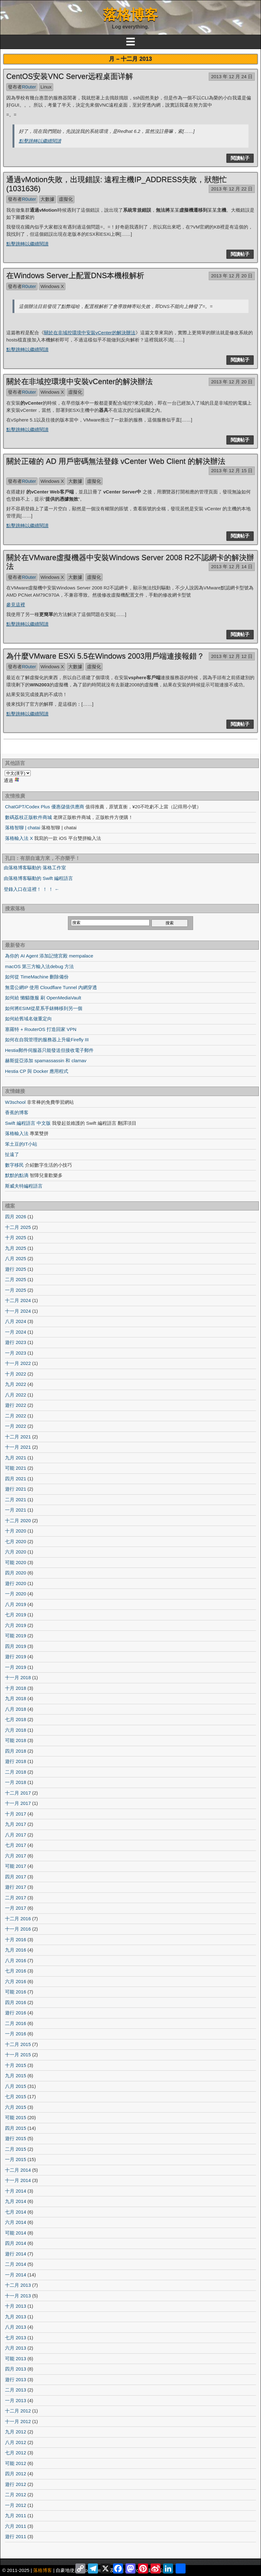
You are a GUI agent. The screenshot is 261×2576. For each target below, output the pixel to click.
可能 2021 (15, 1468)
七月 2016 (15, 1970)
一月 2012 (15, 2505)
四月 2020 (15, 1572)
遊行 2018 (15, 1761)
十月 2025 (15, 1237)
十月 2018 (15, 1688)
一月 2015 (15, 2159)
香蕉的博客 (16, 1112)
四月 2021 (15, 1478)
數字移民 (14, 1165)
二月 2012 (15, 2494)
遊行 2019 (15, 1656)
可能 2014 (15, 2232)
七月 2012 (15, 2452)
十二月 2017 (18, 1793)
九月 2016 (15, 1949)
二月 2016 (15, 2023)
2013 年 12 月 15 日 (232, 470)
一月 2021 (15, 1510)
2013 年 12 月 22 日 (232, 188)
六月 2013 (15, 2348)
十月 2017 (15, 1813)
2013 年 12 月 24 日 (232, 76)
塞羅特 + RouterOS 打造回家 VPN (40, 1029)
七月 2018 (15, 1719)
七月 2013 (15, 2337)
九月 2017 (15, 1824)
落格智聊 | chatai (22, 827)
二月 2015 (15, 2149)
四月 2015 (15, 2128)
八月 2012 (15, 2442)
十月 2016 (15, 1939)
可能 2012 (15, 2463)
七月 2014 (15, 2212)
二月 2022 (15, 1415)
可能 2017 (15, 1866)
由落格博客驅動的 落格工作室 (35, 867)
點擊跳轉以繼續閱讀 (40, 141)
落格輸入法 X (19, 838)
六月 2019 (15, 1625)
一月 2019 (15, 1667)
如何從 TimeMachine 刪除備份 (37, 976)
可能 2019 (15, 1635)
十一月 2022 (18, 1363)
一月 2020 (15, 1593)
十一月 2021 (18, 1447)
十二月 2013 (18, 2285)
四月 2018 (15, 1751)
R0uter (29, 86)
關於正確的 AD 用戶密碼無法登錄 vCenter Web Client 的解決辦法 (115, 461)
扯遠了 (12, 1154)
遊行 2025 (15, 1269)
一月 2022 (15, 1426)
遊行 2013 (15, 2379)
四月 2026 (15, 1216)
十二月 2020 (18, 1520)
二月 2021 (15, 1499)
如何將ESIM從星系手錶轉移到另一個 (43, 1008)
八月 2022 (15, 1394)
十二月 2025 (18, 1227)
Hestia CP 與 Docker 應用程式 (36, 1071)
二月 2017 (15, 1897)
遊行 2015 (15, 2138)
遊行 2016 (15, 2012)
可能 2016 (15, 1991)
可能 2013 (15, 2358)
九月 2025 (15, 1248)
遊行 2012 (15, 2484)
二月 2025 (15, 1279)
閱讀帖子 (240, 158)
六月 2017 (15, 1855)
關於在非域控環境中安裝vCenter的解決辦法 (90, 332)
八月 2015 (15, 2086)
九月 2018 (15, 1698)
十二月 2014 (18, 2170)
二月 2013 (15, 2389)
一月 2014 (15, 2274)
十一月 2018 (18, 1677)
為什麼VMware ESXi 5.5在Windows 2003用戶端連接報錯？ (105, 656)
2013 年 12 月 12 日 (232, 656)
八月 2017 (15, 1834)
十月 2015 (15, 2065)
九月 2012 (15, 2431)
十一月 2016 (18, 1929)
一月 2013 (15, 2400)
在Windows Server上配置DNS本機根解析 (75, 275)
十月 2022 (15, 1373)
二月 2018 (15, 1772)
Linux (46, 86)
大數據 (47, 199)
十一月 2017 (18, 1803)
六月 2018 (15, 1730)
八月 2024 (15, 1321)
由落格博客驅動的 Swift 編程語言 (38, 878)
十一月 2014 (18, 2180)
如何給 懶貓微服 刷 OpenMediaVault (43, 997)
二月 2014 (15, 2264)
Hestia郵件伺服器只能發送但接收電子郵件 (49, 1050)
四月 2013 (15, 2368)
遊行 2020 (15, 1583)
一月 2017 (15, 1908)
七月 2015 (15, 2096)
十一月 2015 (18, 2054)
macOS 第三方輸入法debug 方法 (39, 966)
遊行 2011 (15, 2536)
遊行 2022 (15, 1405)
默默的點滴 (16, 1175)
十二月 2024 (18, 1300)
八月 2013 (15, 2327)
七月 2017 (15, 1845)
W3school (15, 1102)
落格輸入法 (16, 1133)
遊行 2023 (15, 1342)
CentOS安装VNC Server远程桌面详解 (69, 76)
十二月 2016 (18, 1918)
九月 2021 (15, 1457)
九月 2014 (15, 2201)
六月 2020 (15, 1551)
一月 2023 (15, 1353)
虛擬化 (66, 199)
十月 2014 (15, 2191)
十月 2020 (15, 1530)
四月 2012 (15, 2473)
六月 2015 (15, 2107)
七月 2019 (15, 1614)
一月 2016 (15, 2033)
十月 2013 (15, 2306)
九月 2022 (15, 1384)
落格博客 (130, 14)
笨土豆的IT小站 (21, 1144)
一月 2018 (15, 1782)
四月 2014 (15, 2243)
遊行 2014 (15, 2253)
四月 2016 (15, 2002)
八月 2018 (15, 1709)
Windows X (52, 286)
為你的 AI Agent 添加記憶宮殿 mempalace (49, 955)
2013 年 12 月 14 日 (232, 566)
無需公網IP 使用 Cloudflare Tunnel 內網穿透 (51, 987)
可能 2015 (15, 2117)
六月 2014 (15, 2222)
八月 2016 (15, 1960)
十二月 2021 (18, 1436)
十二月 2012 (18, 2410)
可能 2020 (15, 1562)
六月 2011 (15, 2526)
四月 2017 (15, 1876)
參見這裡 (15, 604)
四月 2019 (15, 1646)
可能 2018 (15, 1740)
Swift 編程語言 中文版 (28, 1123)
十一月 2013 (18, 2295)
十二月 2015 (18, 2044)
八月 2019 (15, 1604)
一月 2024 (15, 1332)
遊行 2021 (15, 1489)
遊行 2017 (15, 1887)
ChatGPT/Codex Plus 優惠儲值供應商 (44, 806)
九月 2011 (15, 2515)
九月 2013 (15, 2316)
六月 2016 (15, 1981)
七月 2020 (15, 1541)
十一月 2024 (18, 1311)
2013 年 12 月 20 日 (232, 275)
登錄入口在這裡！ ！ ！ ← (31, 889)
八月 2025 (15, 1258)
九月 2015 (15, 2075)
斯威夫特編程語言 (24, 1186)
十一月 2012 (18, 2421)
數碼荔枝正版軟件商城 (28, 817)
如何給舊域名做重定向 (28, 1018)
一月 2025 (15, 1290)
